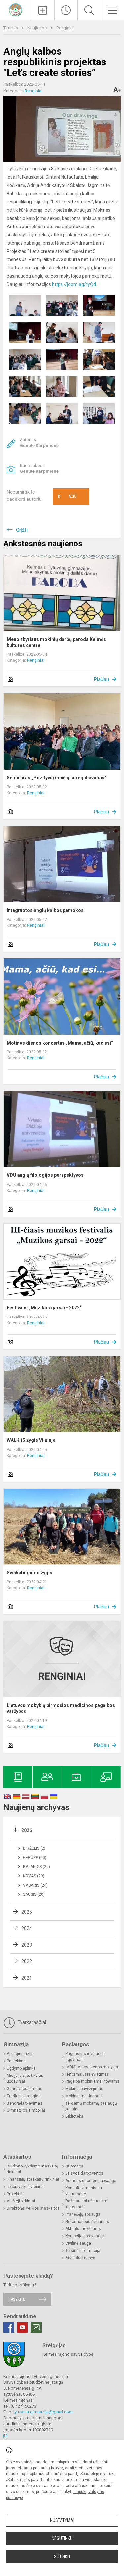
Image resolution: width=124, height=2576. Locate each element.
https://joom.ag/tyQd (74, 284)
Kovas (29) (33, 1876)
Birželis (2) (34, 1848)
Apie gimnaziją (20, 2053)
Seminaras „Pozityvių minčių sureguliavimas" (56, 777)
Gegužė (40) (34, 1857)
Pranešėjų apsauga (82, 2214)
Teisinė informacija (82, 2250)
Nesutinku (62, 2538)
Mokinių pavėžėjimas (84, 2088)
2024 (26, 1928)
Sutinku (62, 2556)
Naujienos (37, 27)
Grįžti (22, 530)
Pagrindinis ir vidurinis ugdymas (85, 2056)
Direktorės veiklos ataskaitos (33, 2208)
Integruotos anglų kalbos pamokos (45, 910)
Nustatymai (62, 2520)
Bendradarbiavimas (24, 2103)
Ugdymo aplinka (21, 2068)
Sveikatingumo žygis (29, 1572)
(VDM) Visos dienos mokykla (91, 2067)
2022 (26, 1961)
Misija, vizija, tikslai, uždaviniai (25, 2078)
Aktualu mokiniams (83, 2229)
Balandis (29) (36, 1866)
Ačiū (67, 496)
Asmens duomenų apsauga (90, 2180)
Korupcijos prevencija (84, 2236)
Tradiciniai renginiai (25, 2096)
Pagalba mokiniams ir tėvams (92, 2081)
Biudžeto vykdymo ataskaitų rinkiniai (32, 2169)
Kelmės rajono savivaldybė (67, 2354)
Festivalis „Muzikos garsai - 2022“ (44, 1307)
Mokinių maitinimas (83, 2096)
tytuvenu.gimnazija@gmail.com (43, 2411)
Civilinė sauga (78, 2243)
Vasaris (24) (35, 1885)
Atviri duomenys (80, 2258)
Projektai (14, 2194)
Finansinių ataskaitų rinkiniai (33, 2179)
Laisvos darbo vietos (84, 2173)
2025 (26, 1912)
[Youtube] (22, 2327)
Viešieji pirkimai (21, 2201)
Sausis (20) (34, 1894)
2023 (26, 1945)
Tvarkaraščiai (24, 2022)
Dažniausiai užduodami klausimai (86, 2204)
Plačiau (101, 679)
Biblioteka (74, 2116)
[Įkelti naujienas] (42, 10)
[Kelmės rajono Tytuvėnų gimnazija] (15, 9)
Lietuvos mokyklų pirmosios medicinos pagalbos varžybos (61, 1708)
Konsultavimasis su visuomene (83, 2191)
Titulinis (11, 27)
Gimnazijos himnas (24, 2088)
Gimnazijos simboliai (26, 2110)
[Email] (36, 2327)
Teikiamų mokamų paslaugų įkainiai (91, 2106)
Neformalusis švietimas (87, 2074)
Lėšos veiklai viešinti (25, 2186)
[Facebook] (8, 2327)
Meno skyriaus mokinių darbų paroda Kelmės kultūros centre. (56, 642)
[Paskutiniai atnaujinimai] (66, 10)
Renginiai (65, 27)
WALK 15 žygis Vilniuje (31, 1440)
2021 (26, 1978)
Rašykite (16, 2299)
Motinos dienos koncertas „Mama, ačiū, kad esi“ (60, 1043)
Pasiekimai (17, 2061)
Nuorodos (74, 2166)
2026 (26, 1830)
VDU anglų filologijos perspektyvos (45, 1175)
